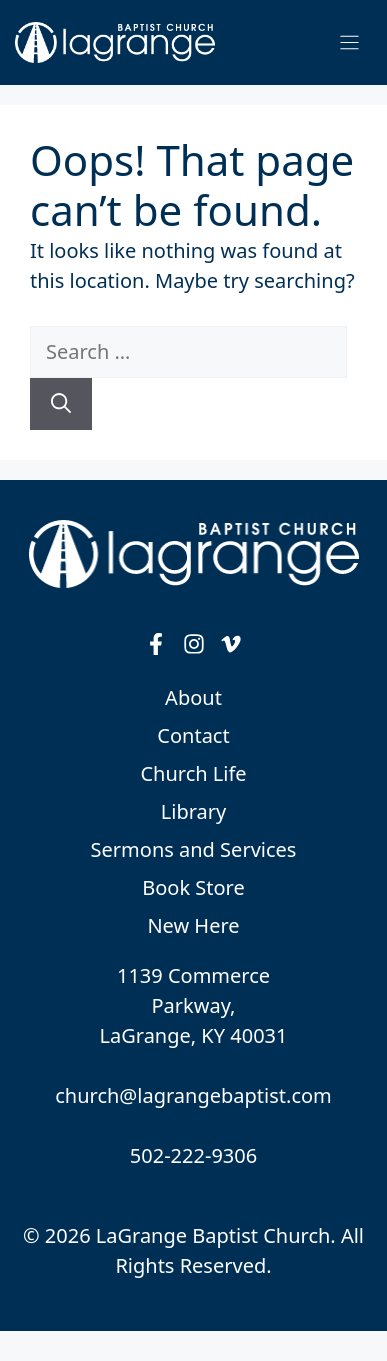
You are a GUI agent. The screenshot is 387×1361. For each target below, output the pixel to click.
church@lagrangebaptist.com (193, 1095)
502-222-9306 (193, 1155)
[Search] (61, 404)
